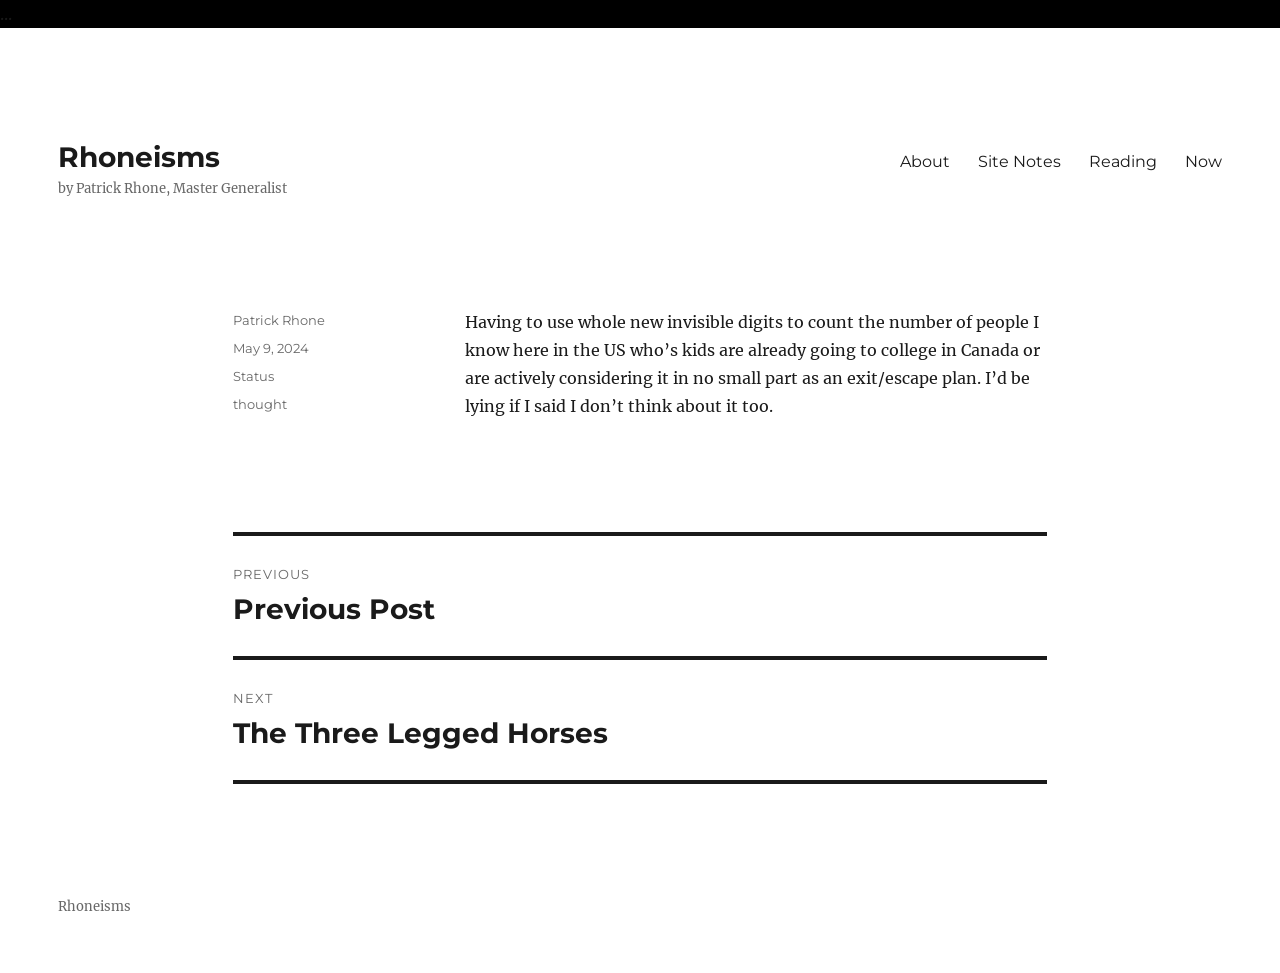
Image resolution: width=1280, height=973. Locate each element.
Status (253, 376)
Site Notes (1019, 161)
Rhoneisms (139, 157)
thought (260, 404)
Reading (1123, 161)
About (925, 161)
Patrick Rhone (279, 320)
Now (1203, 161)
